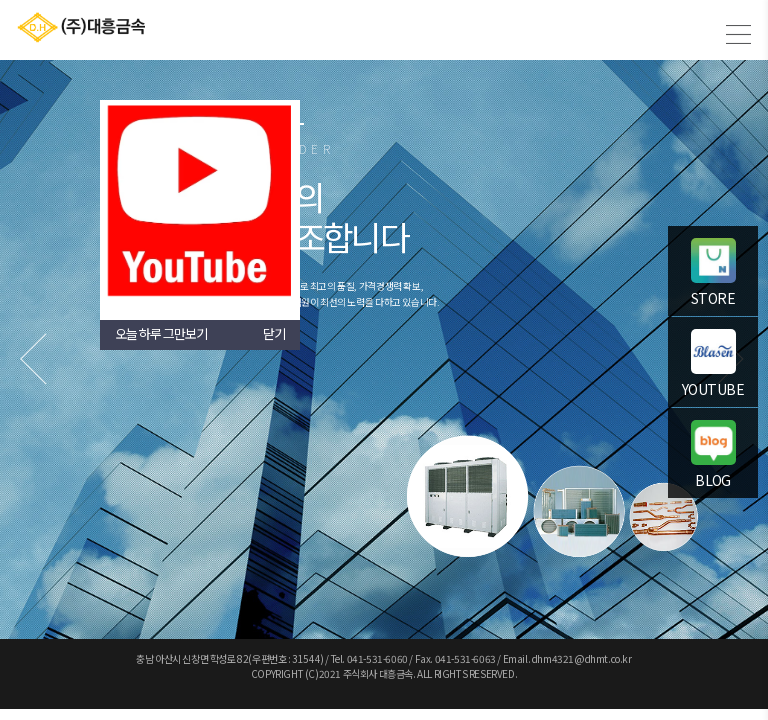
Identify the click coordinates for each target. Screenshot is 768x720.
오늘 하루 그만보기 (161, 333)
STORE (713, 273)
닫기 (274, 333)
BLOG (713, 455)
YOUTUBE (713, 364)
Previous (35, 358)
